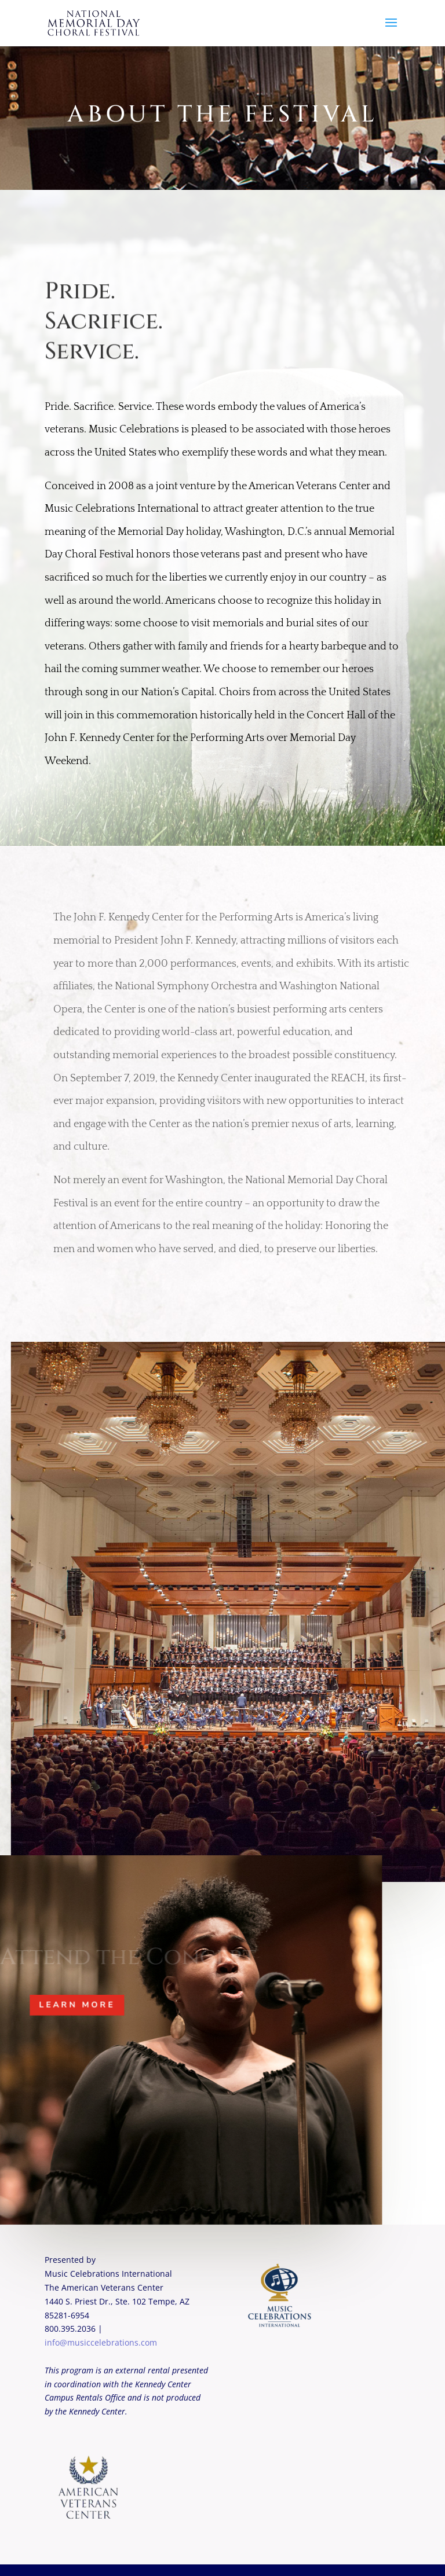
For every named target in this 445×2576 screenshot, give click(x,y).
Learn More (73, 2004)
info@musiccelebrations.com (101, 2342)
